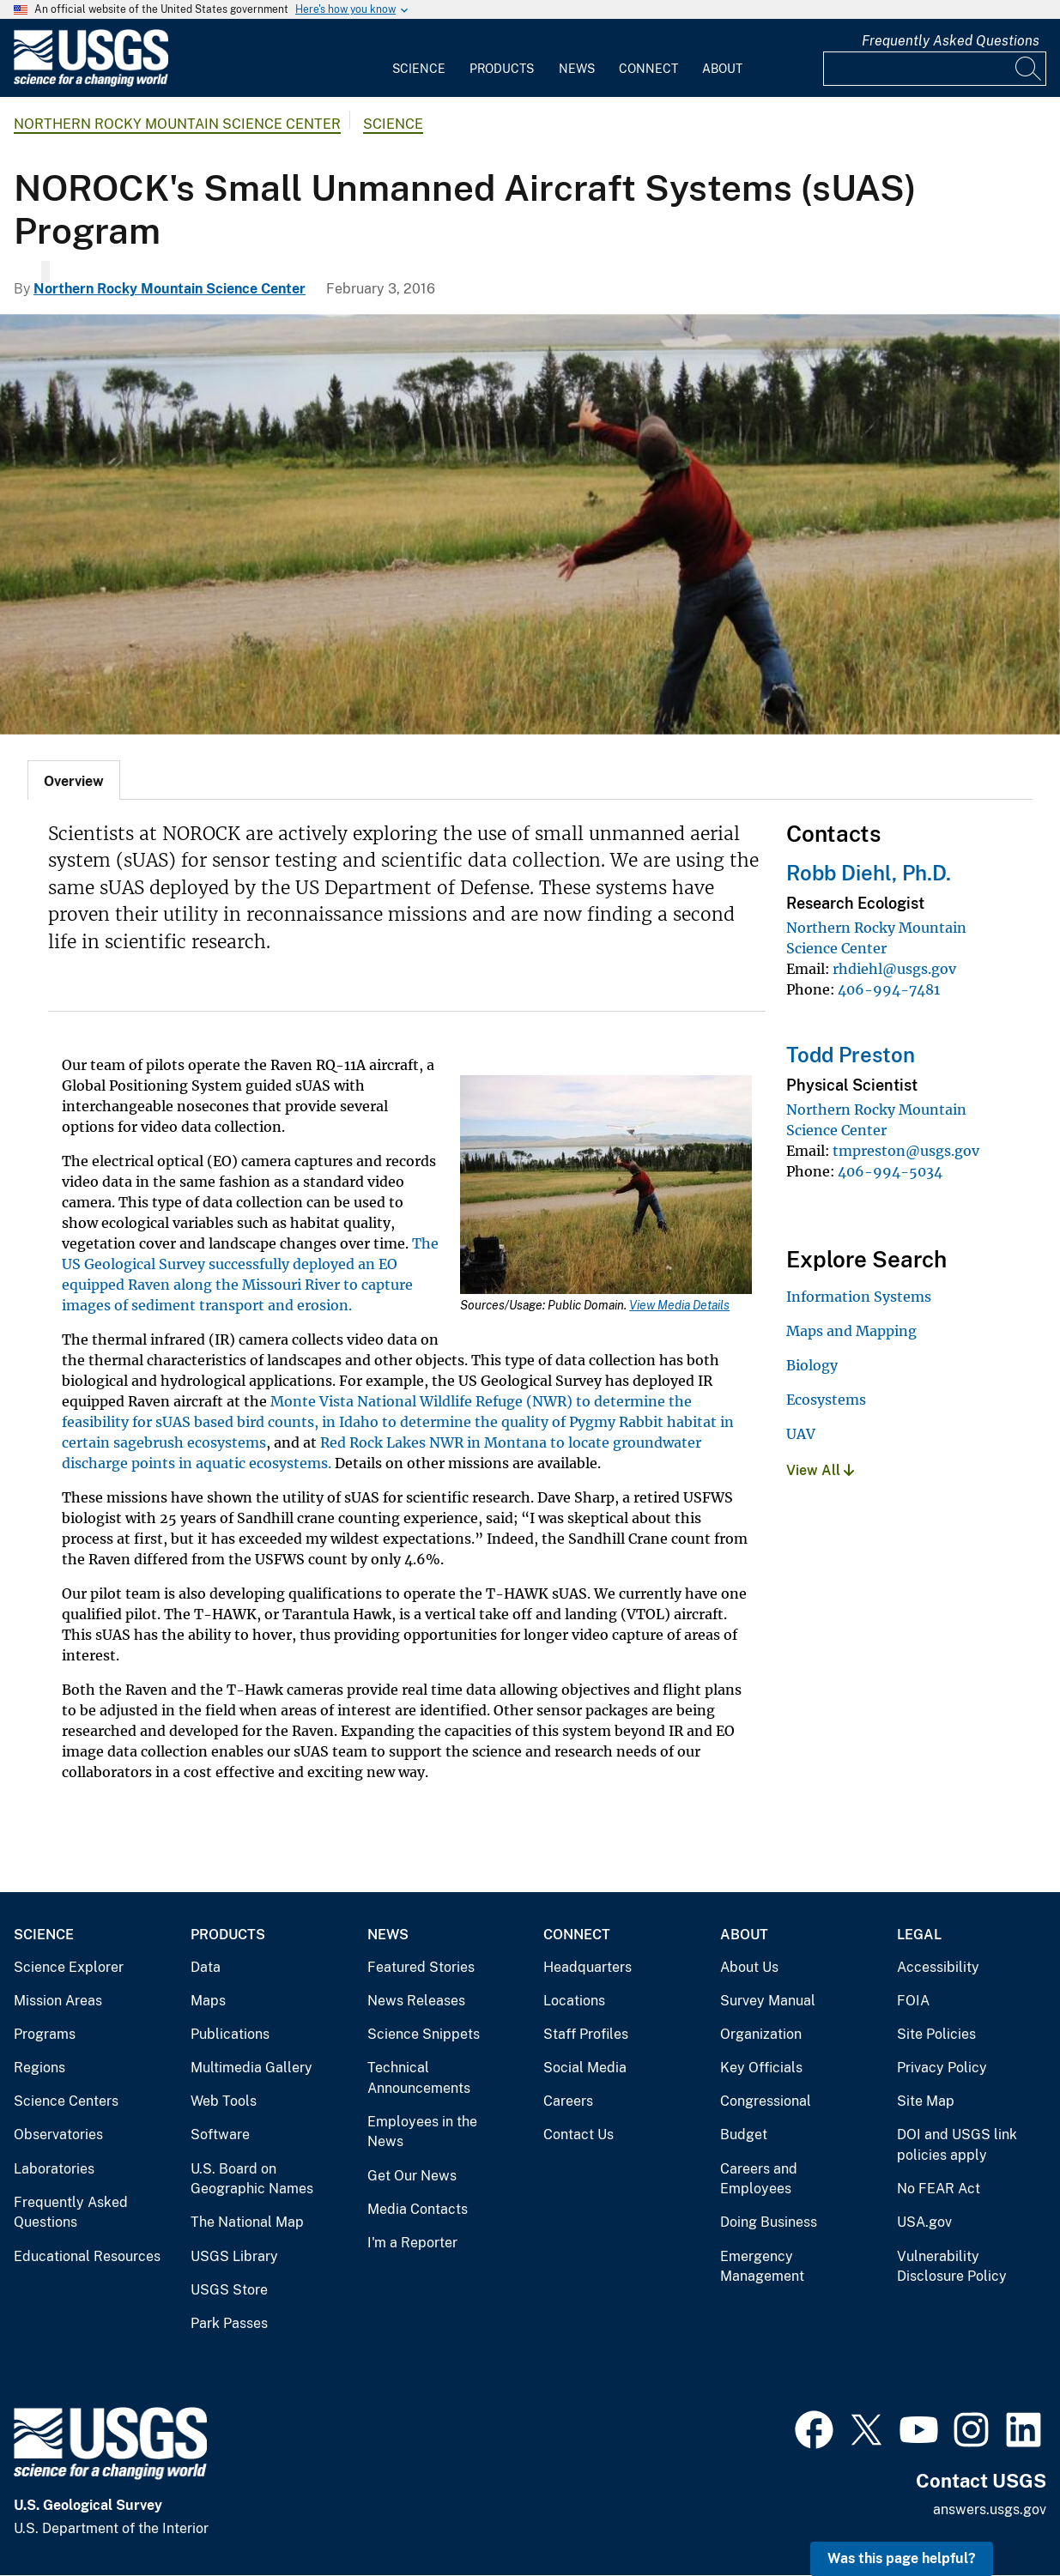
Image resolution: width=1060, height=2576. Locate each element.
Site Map (925, 2101)
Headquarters (587, 1967)
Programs (45, 2034)
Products (501, 69)
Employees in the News (422, 2131)
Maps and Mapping (851, 1330)
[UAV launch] (530, 524)
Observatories (58, 2134)
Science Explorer (69, 1967)
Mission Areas (58, 2000)
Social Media (585, 2067)
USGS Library (234, 2256)
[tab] (73, 780)
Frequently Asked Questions (950, 41)
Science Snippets (423, 2034)
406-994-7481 (889, 989)
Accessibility (938, 1967)
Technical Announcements (418, 2077)
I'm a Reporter (412, 2242)
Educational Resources (87, 2256)
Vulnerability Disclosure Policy (952, 2266)
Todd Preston (850, 1055)
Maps (208, 2000)
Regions (39, 2067)
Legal (919, 1934)
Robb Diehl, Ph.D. (868, 873)
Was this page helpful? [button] (901, 2558)
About (722, 69)
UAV (800, 1433)
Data (206, 1967)
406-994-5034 (890, 1171)
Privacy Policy (942, 2067)
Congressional (765, 2101)
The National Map (247, 2222)
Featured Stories (421, 1967)
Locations (574, 2000)
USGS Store (229, 2290)
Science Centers (66, 2101)
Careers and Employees (758, 2179)
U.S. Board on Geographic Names (252, 2179)
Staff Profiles (585, 2034)
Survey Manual (767, 2000)
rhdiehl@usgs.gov (894, 968)
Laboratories (54, 2169)
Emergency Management (762, 2266)
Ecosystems (826, 1399)
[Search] (1029, 68)
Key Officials (761, 2067)
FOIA (913, 2000)
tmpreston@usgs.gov (906, 1150)
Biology (812, 1365)
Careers (568, 2101)
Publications (230, 2034)
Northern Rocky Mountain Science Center (177, 124)
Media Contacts (417, 2209)
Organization (761, 2034)
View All (820, 1470)
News (577, 69)
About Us (749, 1967)
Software (220, 2134)
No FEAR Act (938, 2188)
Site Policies (936, 2034)
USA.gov (924, 2222)
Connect (648, 69)
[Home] (91, 83)
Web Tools (224, 2101)
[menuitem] (418, 58)
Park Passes (229, 2323)
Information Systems (858, 1296)
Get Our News (412, 2176)
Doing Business (768, 2222)
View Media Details (679, 1305)
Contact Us (578, 2134)
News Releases (416, 2000)
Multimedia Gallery (251, 2067)
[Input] (934, 68)
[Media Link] (606, 1186)
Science (418, 69)
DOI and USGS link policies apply (957, 2144)
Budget (743, 2134)
